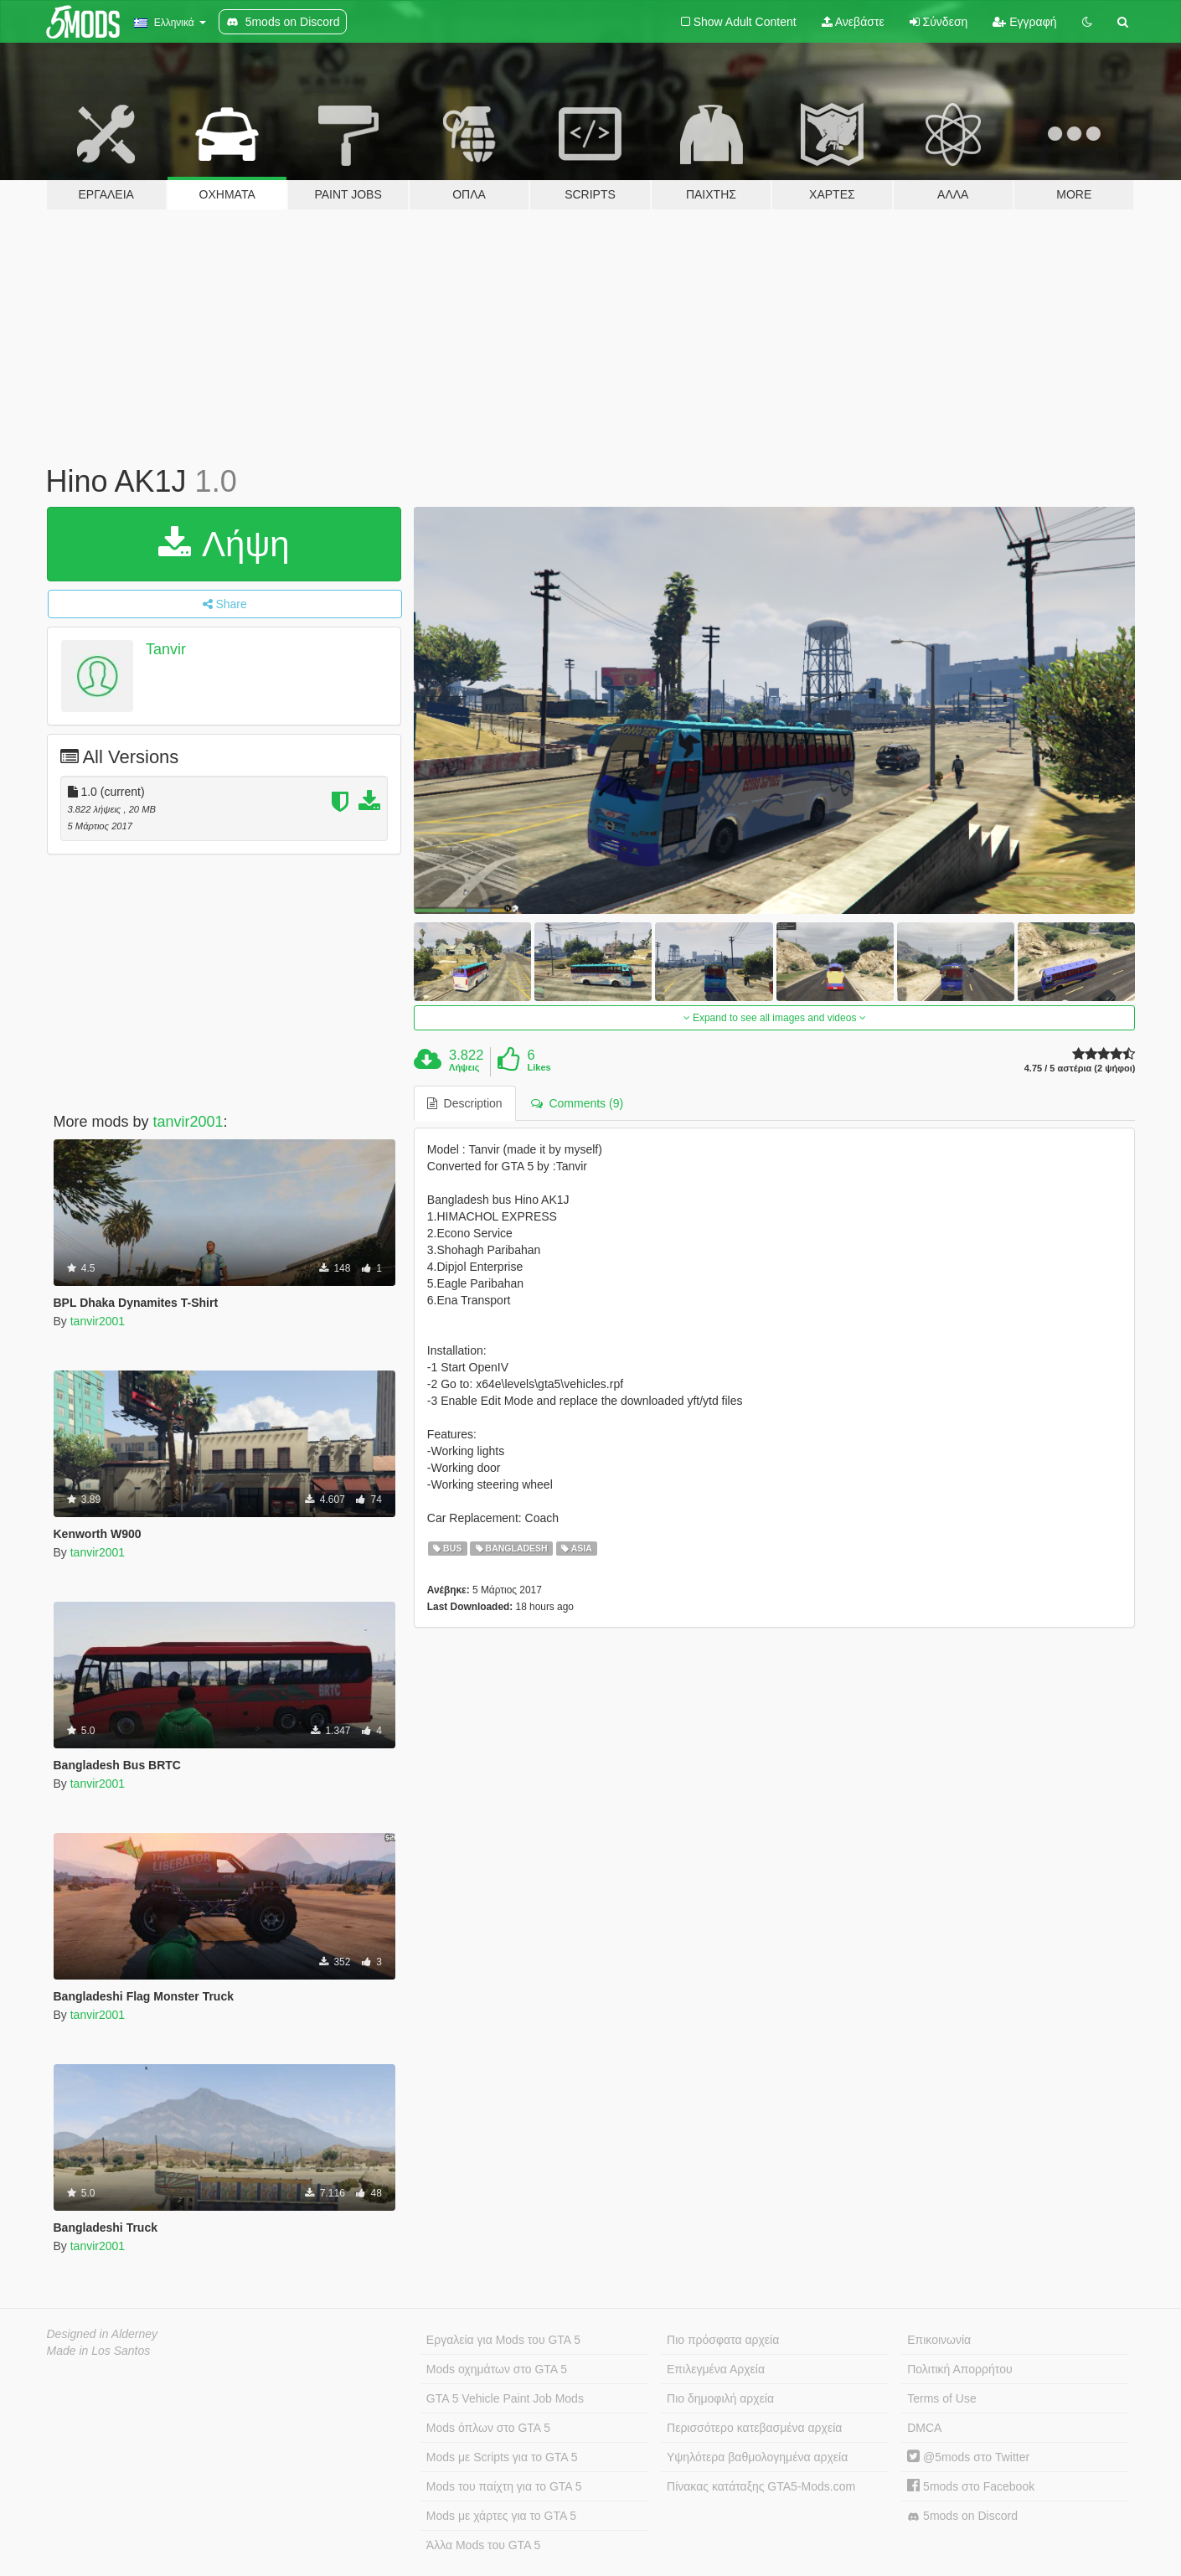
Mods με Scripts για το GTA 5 (502, 2457)
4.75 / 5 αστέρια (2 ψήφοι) (1080, 1068)
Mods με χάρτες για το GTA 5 (501, 2515)
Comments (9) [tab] (577, 1103)
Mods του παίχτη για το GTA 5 (504, 2486)
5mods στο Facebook (970, 2486)
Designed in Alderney (102, 2334)
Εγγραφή (1024, 21)
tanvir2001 (188, 1121)
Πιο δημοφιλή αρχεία (720, 2398)
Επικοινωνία (939, 2339)
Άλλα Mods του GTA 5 (483, 2545)
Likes (539, 1067)
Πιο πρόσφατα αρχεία (723, 2339)
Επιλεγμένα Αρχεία (716, 2369)
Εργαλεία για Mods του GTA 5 (503, 2339)
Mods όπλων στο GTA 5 (488, 2427)
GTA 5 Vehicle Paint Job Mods (505, 2398)
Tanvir (166, 649)
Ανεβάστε (853, 21)
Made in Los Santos (99, 2350)
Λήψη (224, 544)
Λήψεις (464, 1067)
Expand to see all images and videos (774, 1018)
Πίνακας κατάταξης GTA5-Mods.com (761, 2486)
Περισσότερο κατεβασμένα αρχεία (754, 2427)
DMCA (924, 2427)
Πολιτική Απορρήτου (959, 2369)
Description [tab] (465, 1103)
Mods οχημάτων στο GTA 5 (496, 2369)
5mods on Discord (962, 2516)
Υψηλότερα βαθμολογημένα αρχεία (757, 2457)
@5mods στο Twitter (968, 2457)
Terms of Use (941, 2398)
